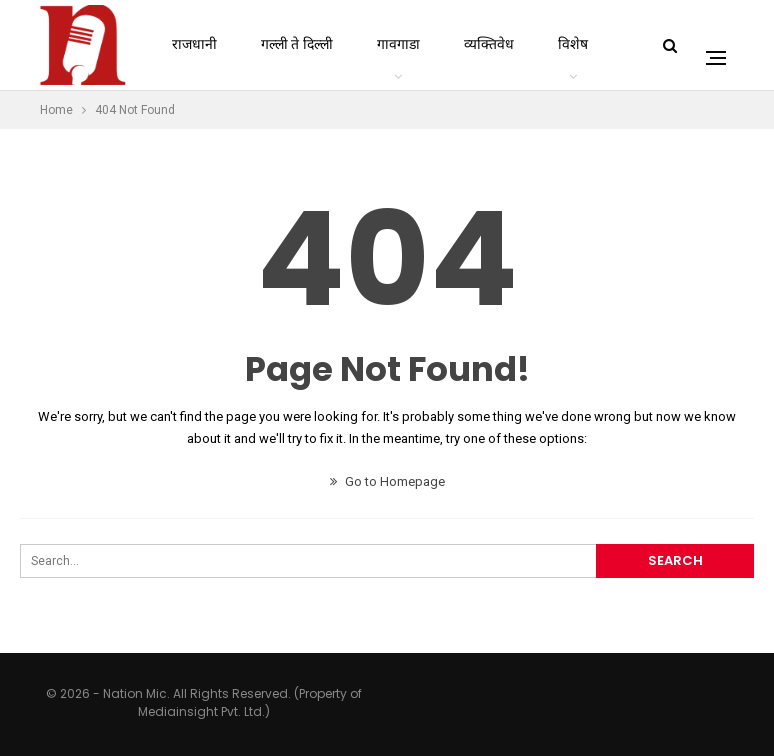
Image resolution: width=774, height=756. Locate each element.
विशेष (573, 44)
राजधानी (194, 44)
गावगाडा (398, 44)
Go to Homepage (387, 481)
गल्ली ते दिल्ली (297, 44)
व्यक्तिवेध (489, 44)
